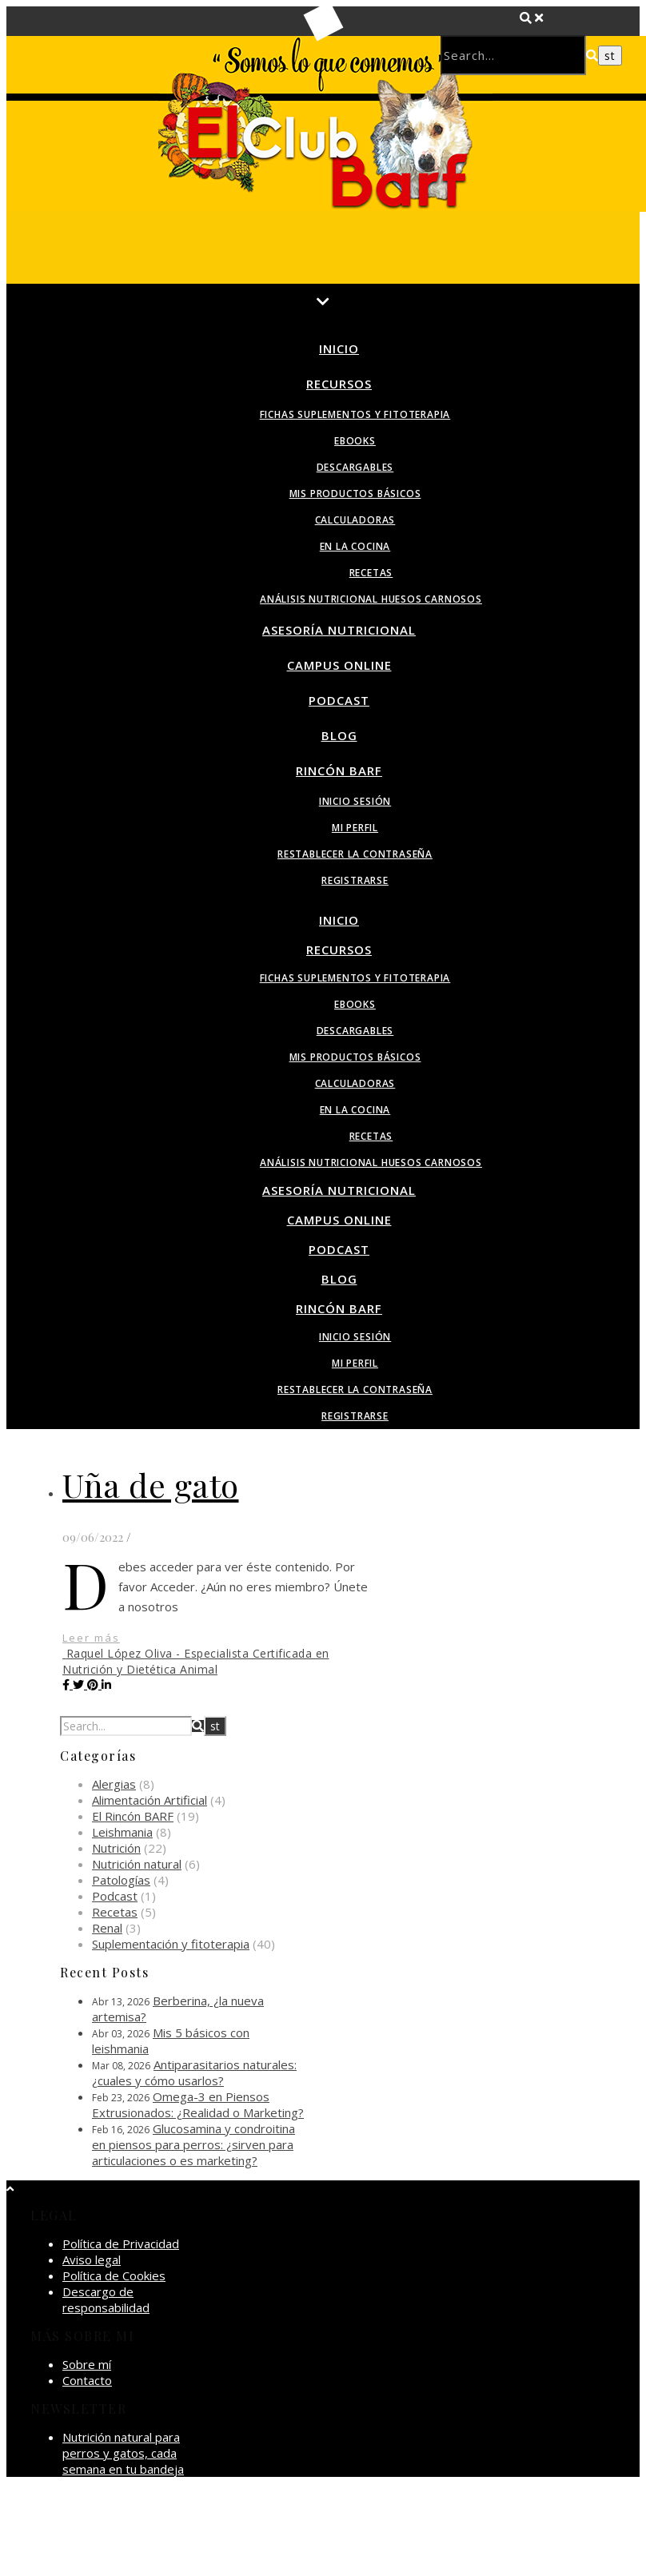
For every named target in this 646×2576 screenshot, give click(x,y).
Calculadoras (355, 520)
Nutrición (116, 1848)
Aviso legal (91, 2259)
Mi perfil (355, 827)
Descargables (355, 467)
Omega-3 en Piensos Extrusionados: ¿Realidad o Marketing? (198, 2104)
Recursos (339, 384)
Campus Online (339, 665)
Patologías (121, 1880)
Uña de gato (150, 1484)
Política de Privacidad (120, 2244)
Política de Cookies (113, 2275)
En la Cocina (355, 546)
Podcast (339, 700)
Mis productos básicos (355, 493)
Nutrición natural (136, 1864)
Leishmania (122, 1832)
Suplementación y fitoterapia (170, 1944)
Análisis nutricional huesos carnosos (371, 599)
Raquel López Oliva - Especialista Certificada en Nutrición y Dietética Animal (195, 1661)
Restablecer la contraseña (355, 854)
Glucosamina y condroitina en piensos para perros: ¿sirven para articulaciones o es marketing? (193, 2144)
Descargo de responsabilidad (106, 2299)
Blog (339, 735)
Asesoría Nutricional (339, 630)
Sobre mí (86, 2364)
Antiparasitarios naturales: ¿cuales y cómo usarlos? (194, 2072)
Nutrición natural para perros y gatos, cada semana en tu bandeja (123, 2453)
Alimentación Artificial (149, 1800)
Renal (107, 1928)
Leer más (91, 1637)
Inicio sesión (355, 801)
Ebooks (355, 441)
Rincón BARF (339, 770)
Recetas (371, 572)
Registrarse (355, 880)
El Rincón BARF (132, 1816)
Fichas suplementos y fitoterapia (355, 414)
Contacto (87, 2380)
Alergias (114, 1784)
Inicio (339, 348)
